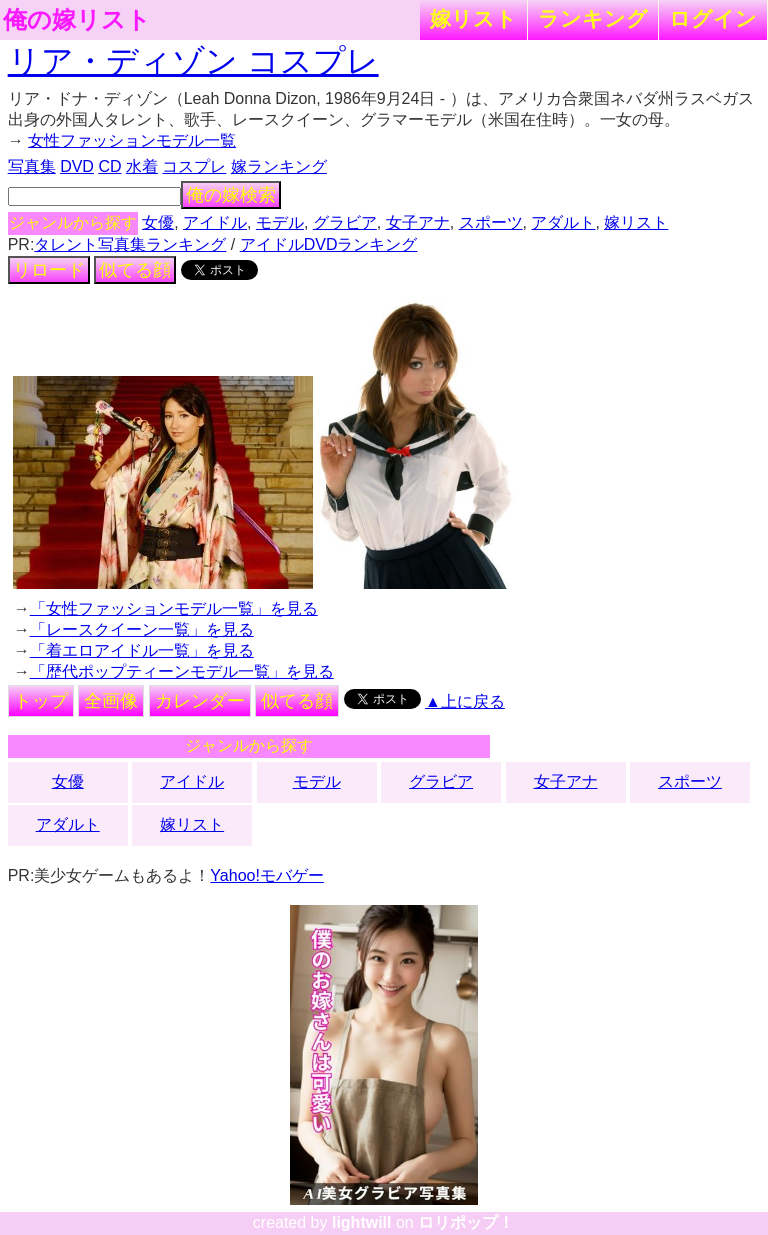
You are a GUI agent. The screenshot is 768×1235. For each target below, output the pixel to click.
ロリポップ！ (466, 1222)
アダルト (563, 222)
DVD (77, 166)
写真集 (32, 166)
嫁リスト (473, 18)
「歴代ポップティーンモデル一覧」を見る (182, 671)
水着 (142, 166)
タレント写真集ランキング (130, 244)
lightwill (362, 1222)
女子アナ (418, 222)
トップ (41, 701)
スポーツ (491, 222)
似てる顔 (135, 270)
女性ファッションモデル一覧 (132, 140)
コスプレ (194, 166)
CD (109, 166)
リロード (49, 270)
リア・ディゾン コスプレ (193, 61)
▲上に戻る (465, 701)
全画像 (111, 701)
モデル (280, 222)
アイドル (215, 222)
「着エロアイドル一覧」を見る (142, 650)
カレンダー (200, 701)
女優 (158, 222)
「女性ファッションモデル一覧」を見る (174, 608)
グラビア (345, 222)
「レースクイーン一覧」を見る (142, 629)
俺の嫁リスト (77, 20)
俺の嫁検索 (231, 195)
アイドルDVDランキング (329, 244)
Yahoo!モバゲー (267, 875)
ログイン (713, 18)
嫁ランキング (279, 166)
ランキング (593, 18)
